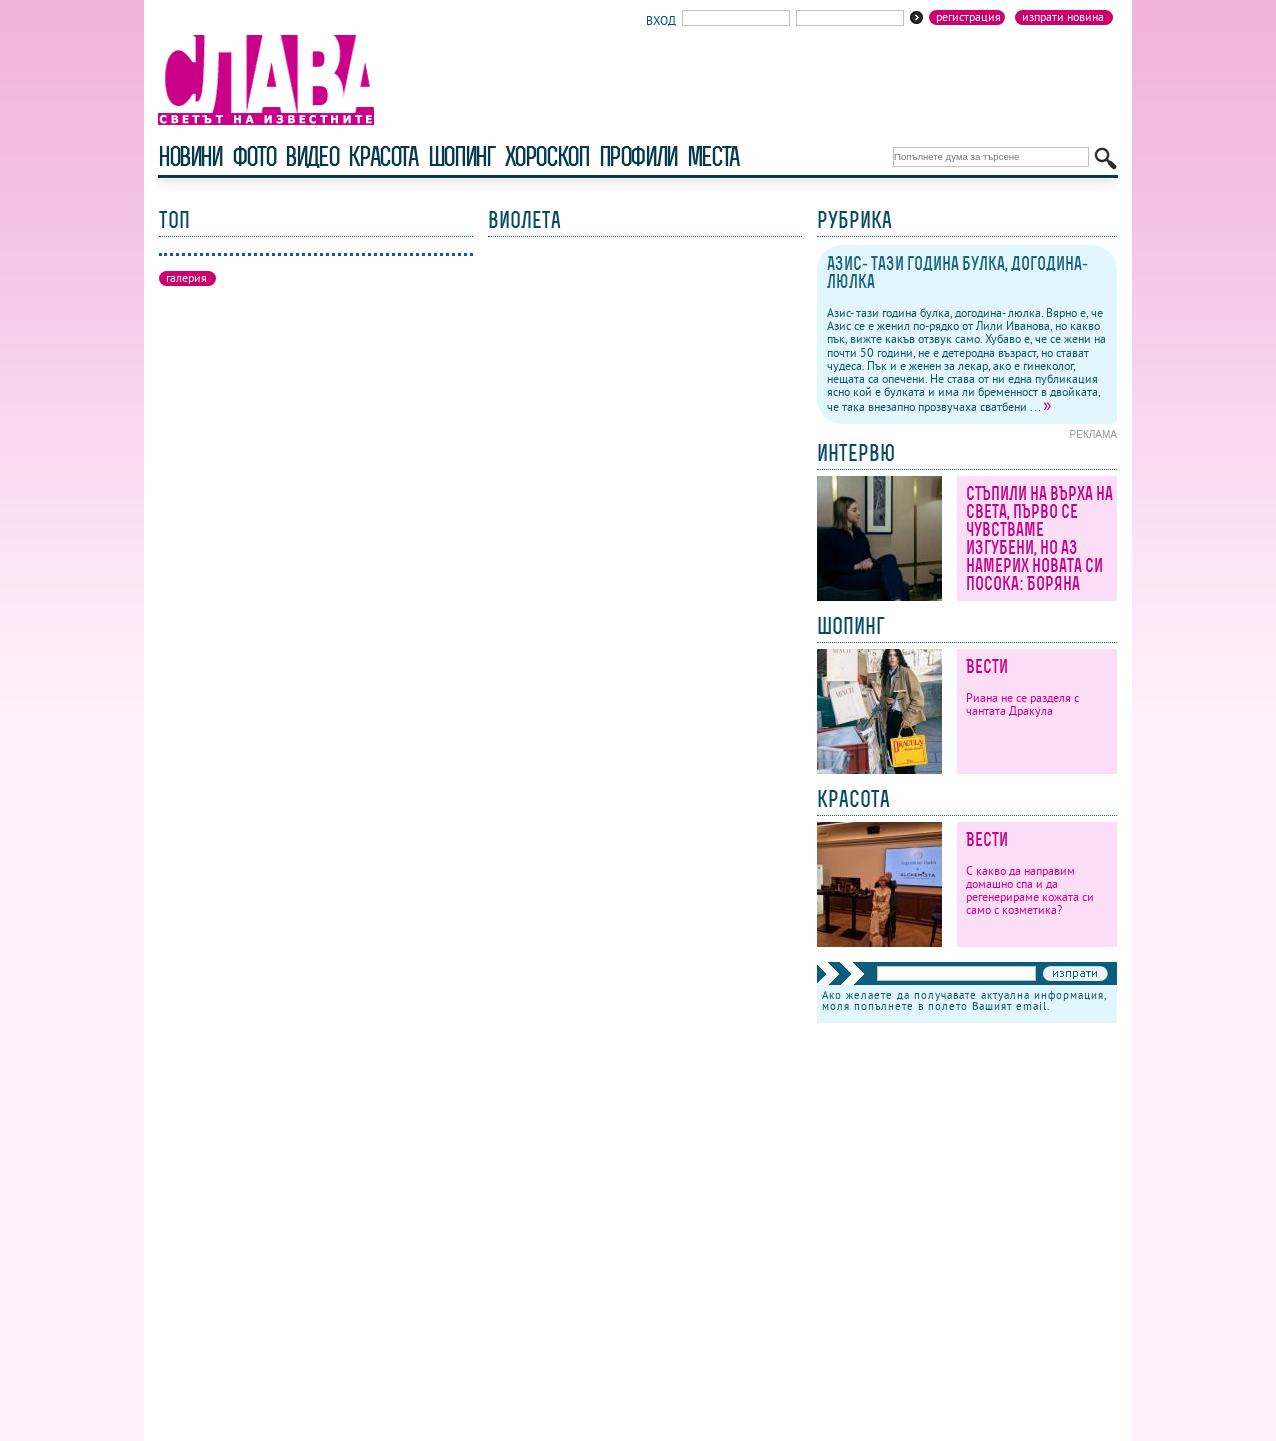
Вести (987, 666)
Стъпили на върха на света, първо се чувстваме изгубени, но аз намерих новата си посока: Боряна (1039, 538)
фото (254, 156)
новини (190, 156)
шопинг (461, 156)
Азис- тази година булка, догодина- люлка (957, 272)
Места (713, 156)
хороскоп (547, 156)
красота (382, 156)
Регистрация (968, 17)
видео (311, 156)
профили (638, 156)
